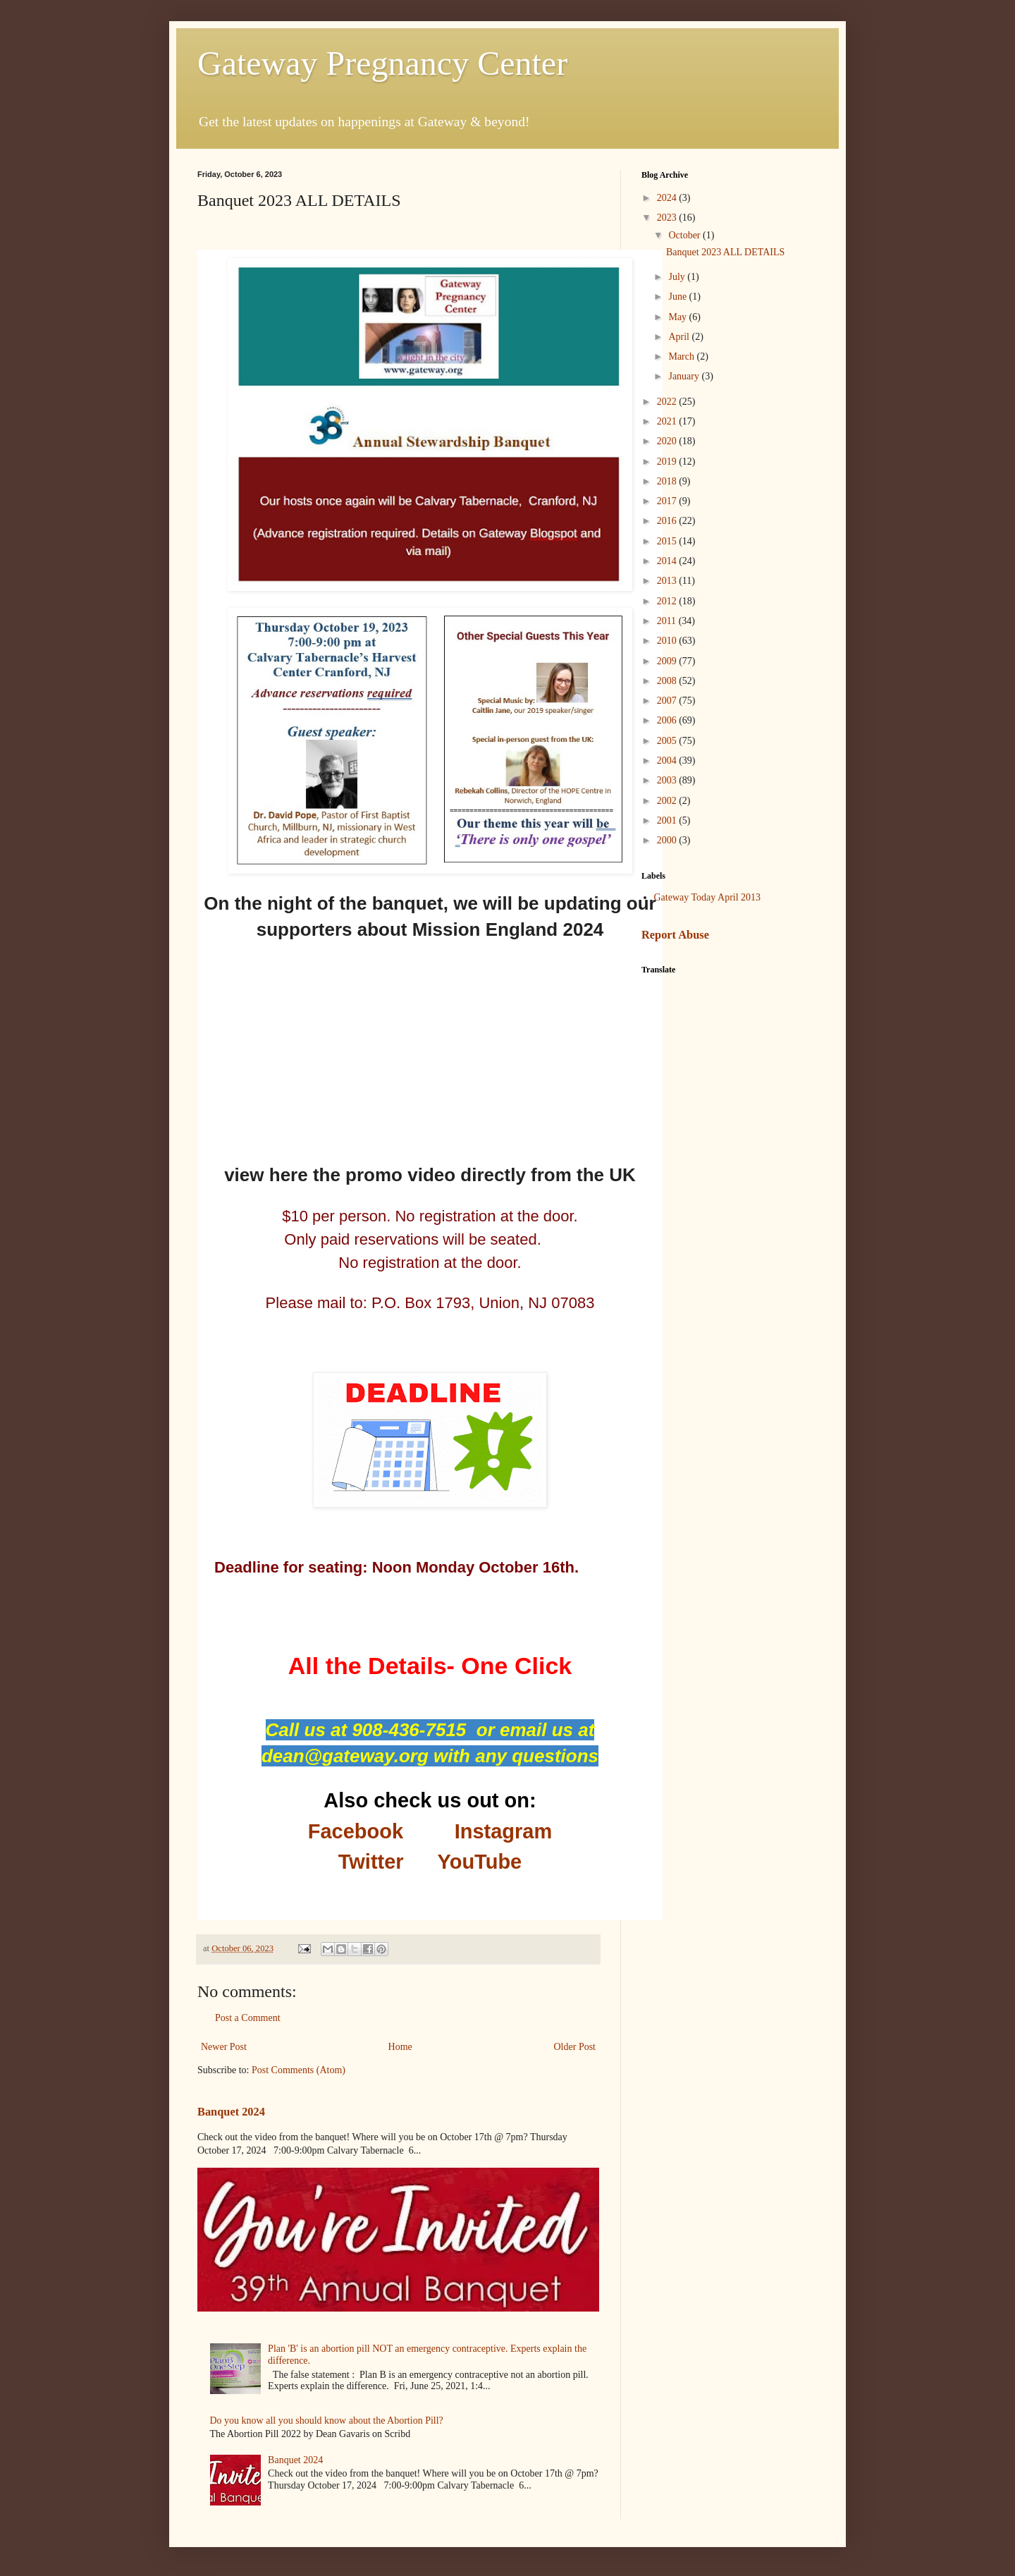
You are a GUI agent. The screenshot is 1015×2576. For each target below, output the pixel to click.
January (684, 376)
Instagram (504, 1831)
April (679, 336)
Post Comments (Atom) (298, 2070)
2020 (668, 441)
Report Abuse (675, 934)
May (678, 317)
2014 (668, 561)
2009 (668, 661)
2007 (668, 700)
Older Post (575, 2046)
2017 (668, 501)
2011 (668, 621)
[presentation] (430, 424)
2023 (668, 217)
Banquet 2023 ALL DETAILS (725, 252)
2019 (668, 461)
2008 (668, 681)
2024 (668, 198)
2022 (668, 401)
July (677, 276)
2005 (668, 740)
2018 (668, 481)
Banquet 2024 (231, 2111)
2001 (668, 820)
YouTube (479, 1861)
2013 (668, 580)
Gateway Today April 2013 (707, 897)
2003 (668, 780)
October (685, 235)
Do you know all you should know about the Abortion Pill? (326, 2420)
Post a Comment (248, 2018)
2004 (668, 760)
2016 (668, 520)
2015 (668, 541)
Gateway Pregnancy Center (382, 63)
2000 (668, 840)
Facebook (355, 1831)
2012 (668, 601)
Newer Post (224, 2046)
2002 (668, 800)
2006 (668, 720)
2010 (668, 640)
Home (400, 2046)
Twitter (371, 1861)
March (682, 356)
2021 (668, 421)
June (678, 296)
